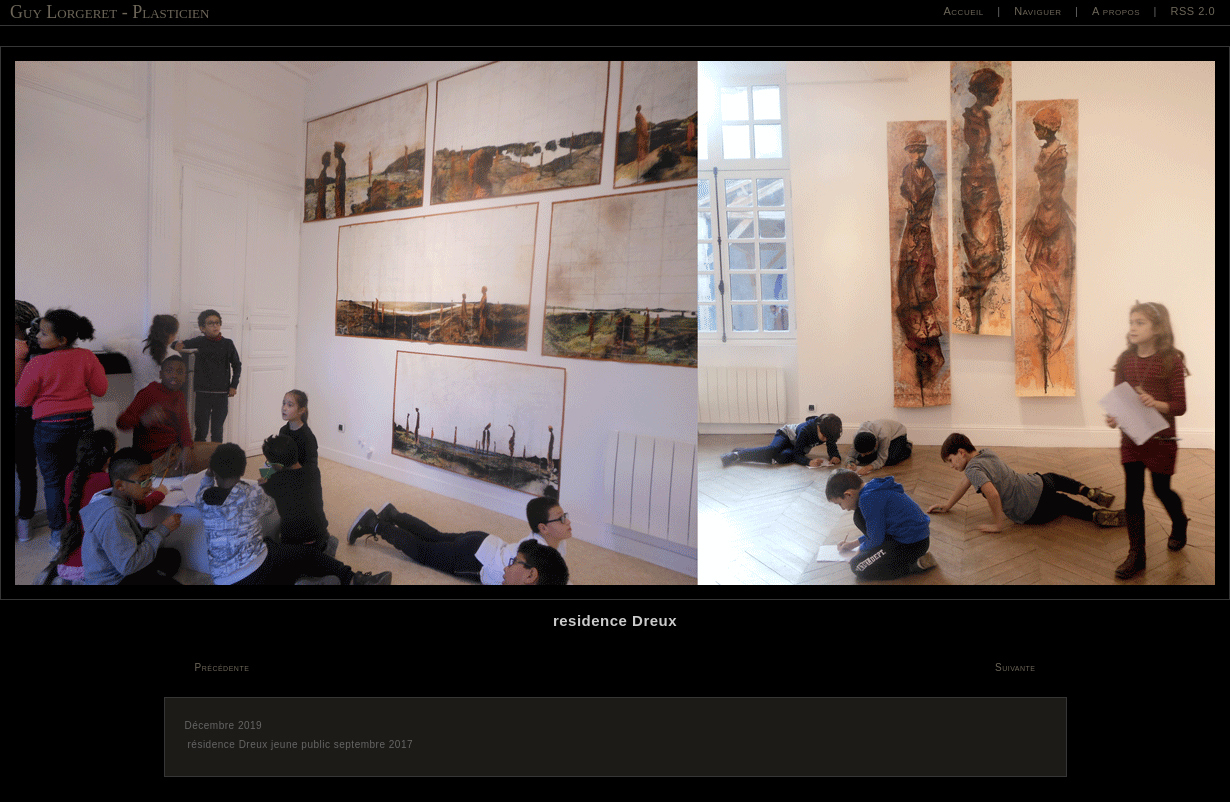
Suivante (1015, 667)
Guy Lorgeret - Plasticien (109, 12)
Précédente (222, 667)
